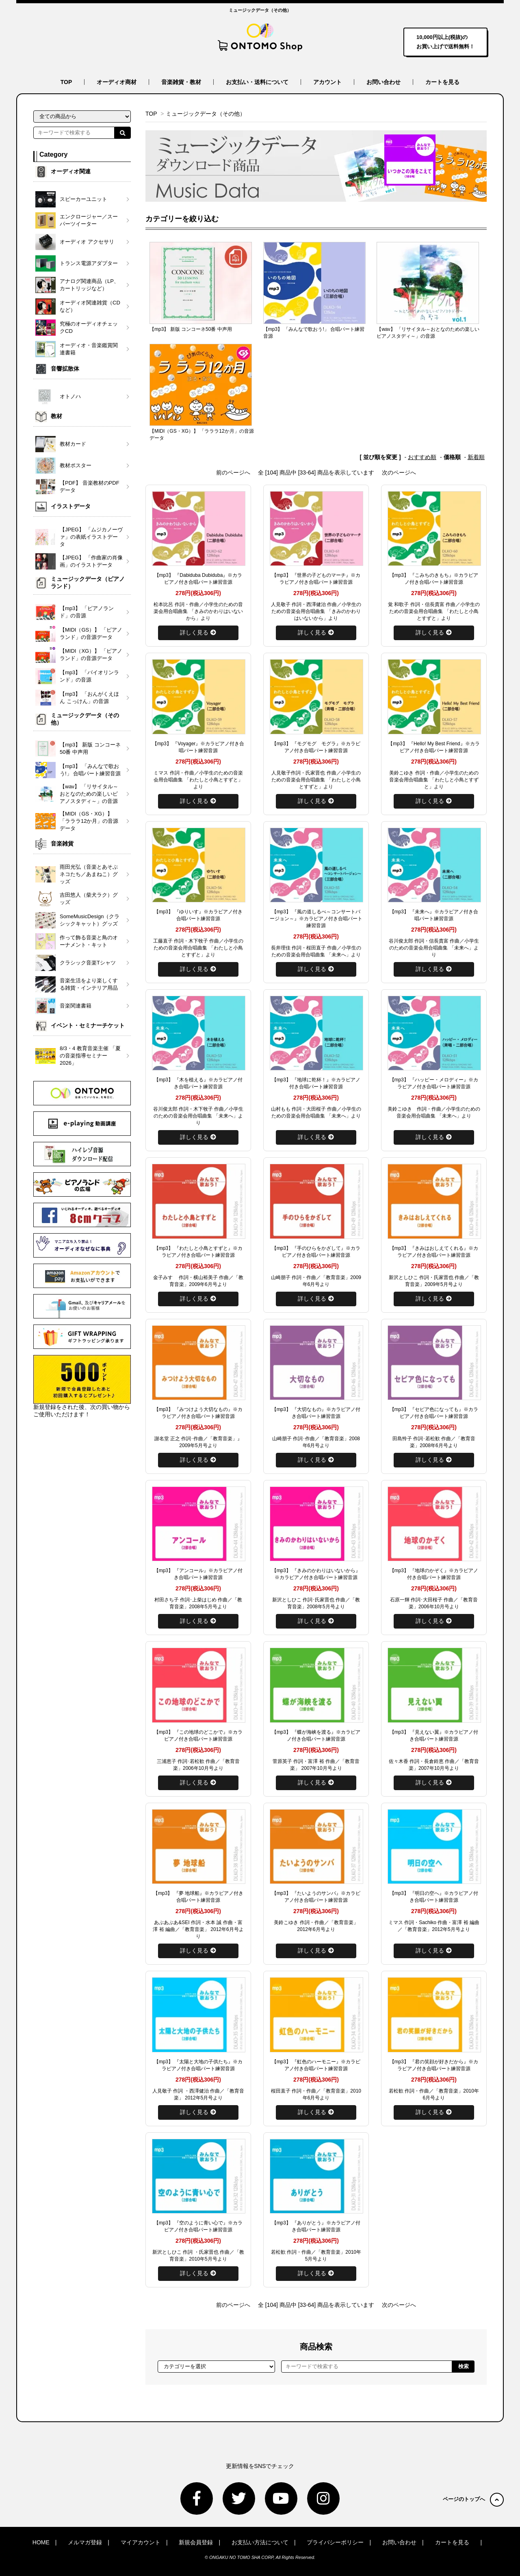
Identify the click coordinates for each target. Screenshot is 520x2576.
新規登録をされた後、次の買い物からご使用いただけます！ (82, 1386)
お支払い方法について (260, 2542)
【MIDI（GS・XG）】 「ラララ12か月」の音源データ (202, 434)
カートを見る (442, 82)
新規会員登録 (196, 2542)
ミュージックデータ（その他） (205, 113)
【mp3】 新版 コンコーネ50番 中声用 (191, 329)
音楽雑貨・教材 (181, 82)
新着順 (476, 457)
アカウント (327, 82)
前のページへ (233, 472)
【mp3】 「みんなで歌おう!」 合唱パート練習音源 (313, 332)
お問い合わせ (383, 82)
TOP (66, 82)
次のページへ (399, 472)
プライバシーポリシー (335, 2542)
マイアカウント (140, 2542)
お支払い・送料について (257, 82)
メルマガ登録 (85, 2542)
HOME (41, 2542)
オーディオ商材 (116, 82)
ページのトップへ (473, 2499)
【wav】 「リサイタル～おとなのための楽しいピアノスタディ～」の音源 (428, 332)
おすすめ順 (422, 457)
